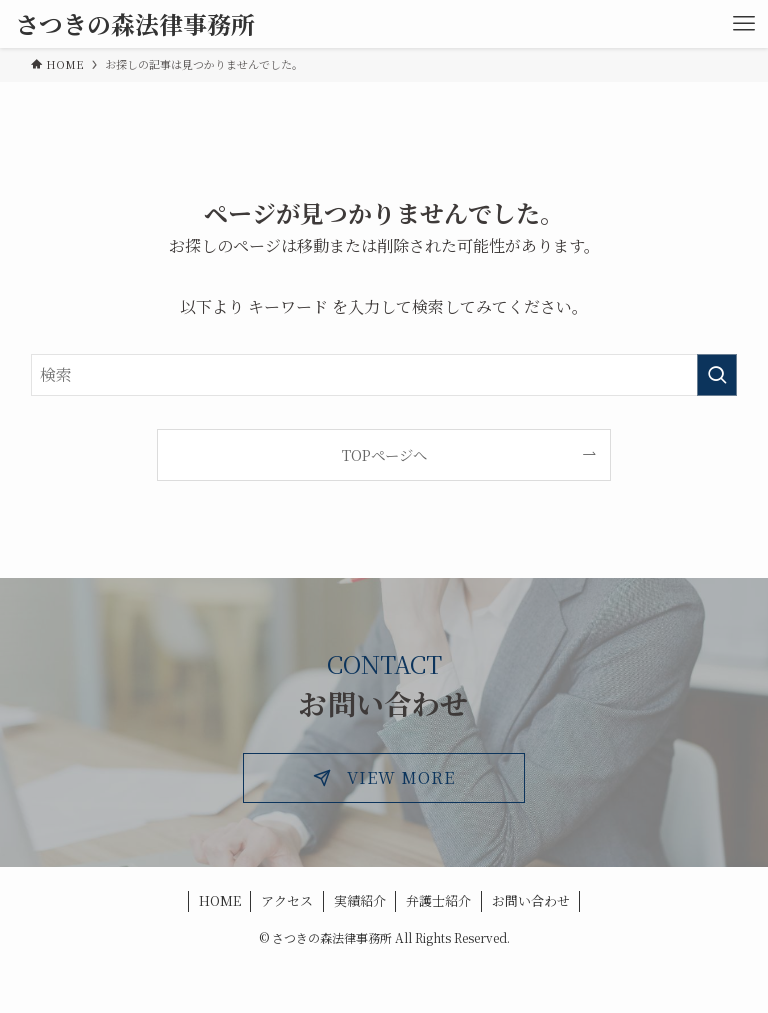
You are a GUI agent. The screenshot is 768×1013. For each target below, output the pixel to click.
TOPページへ (384, 454)
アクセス (287, 900)
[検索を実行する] (717, 375)
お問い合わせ (531, 900)
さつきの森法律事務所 (135, 24)
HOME (220, 900)
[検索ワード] (384, 375)
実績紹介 (360, 900)
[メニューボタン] (744, 24)
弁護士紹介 (438, 900)
